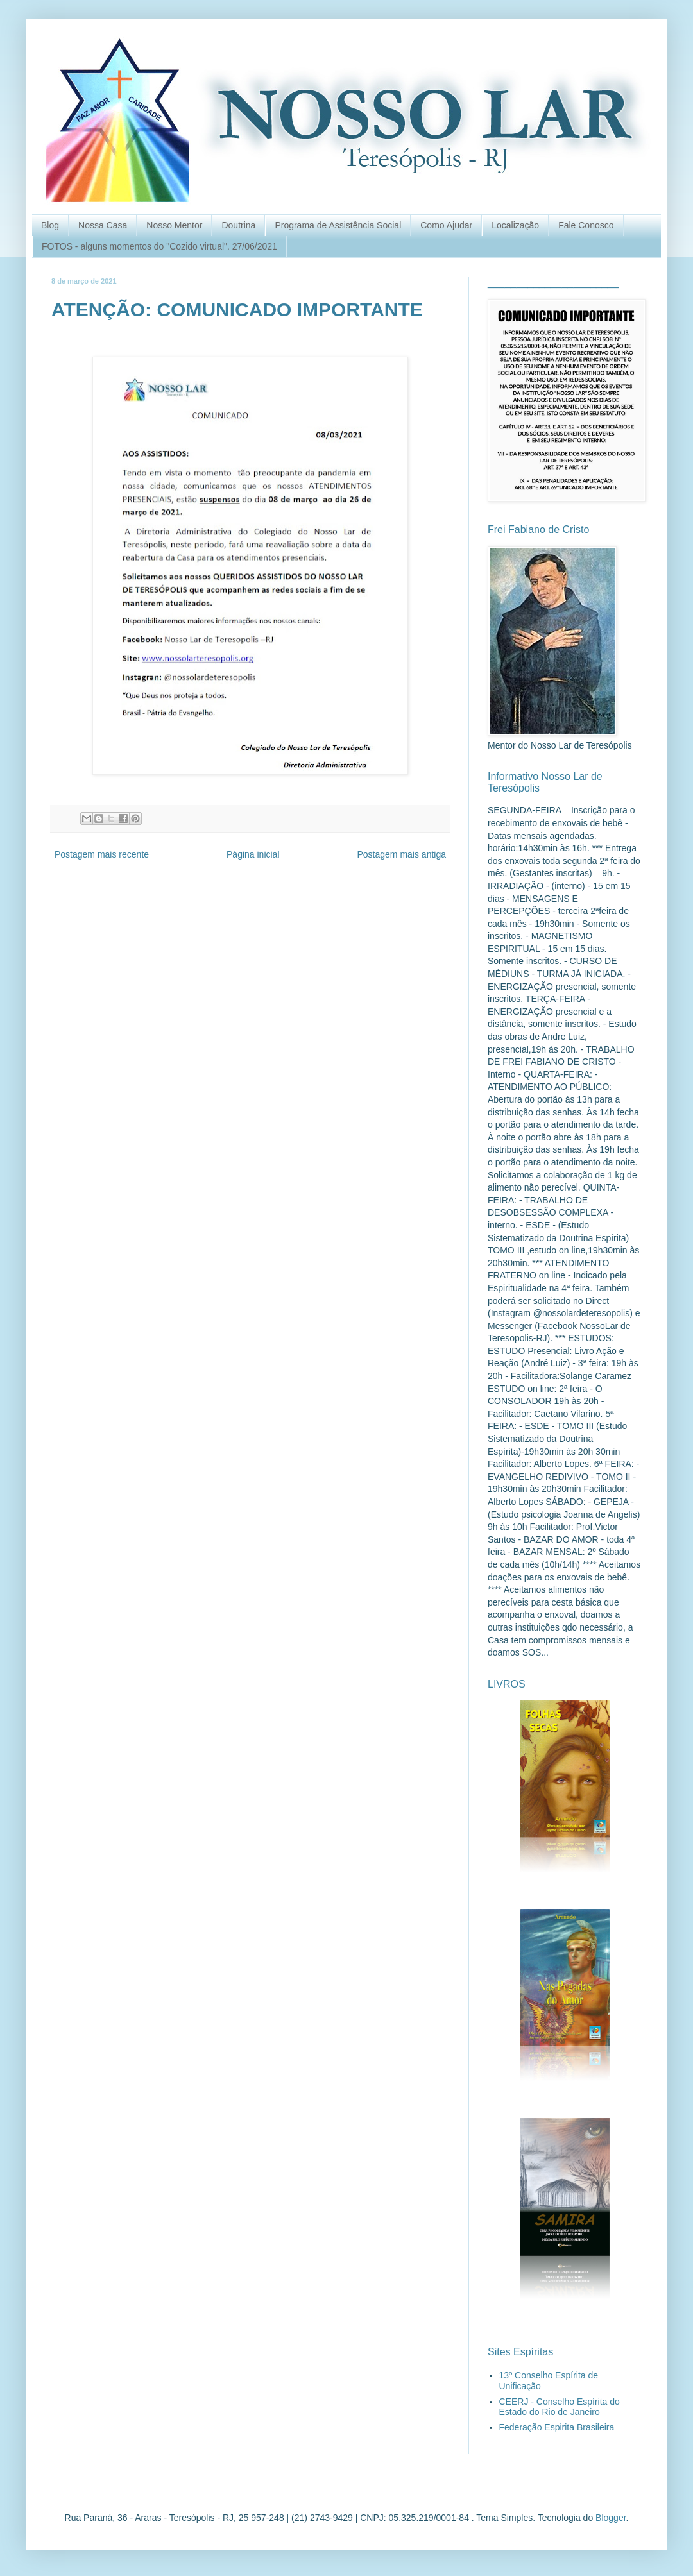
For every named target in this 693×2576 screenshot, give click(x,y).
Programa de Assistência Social (338, 225)
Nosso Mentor (174, 225)
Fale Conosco (585, 225)
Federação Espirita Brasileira (557, 2427)
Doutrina (238, 225)
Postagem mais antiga (401, 854)
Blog (50, 225)
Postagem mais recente (102, 854)
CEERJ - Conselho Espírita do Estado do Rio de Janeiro (559, 2407)
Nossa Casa (102, 225)
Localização (515, 225)
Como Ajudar (446, 225)
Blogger (610, 2517)
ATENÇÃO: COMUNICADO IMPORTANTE (237, 309)
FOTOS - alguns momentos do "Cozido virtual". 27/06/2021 (159, 246)
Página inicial (253, 854)
